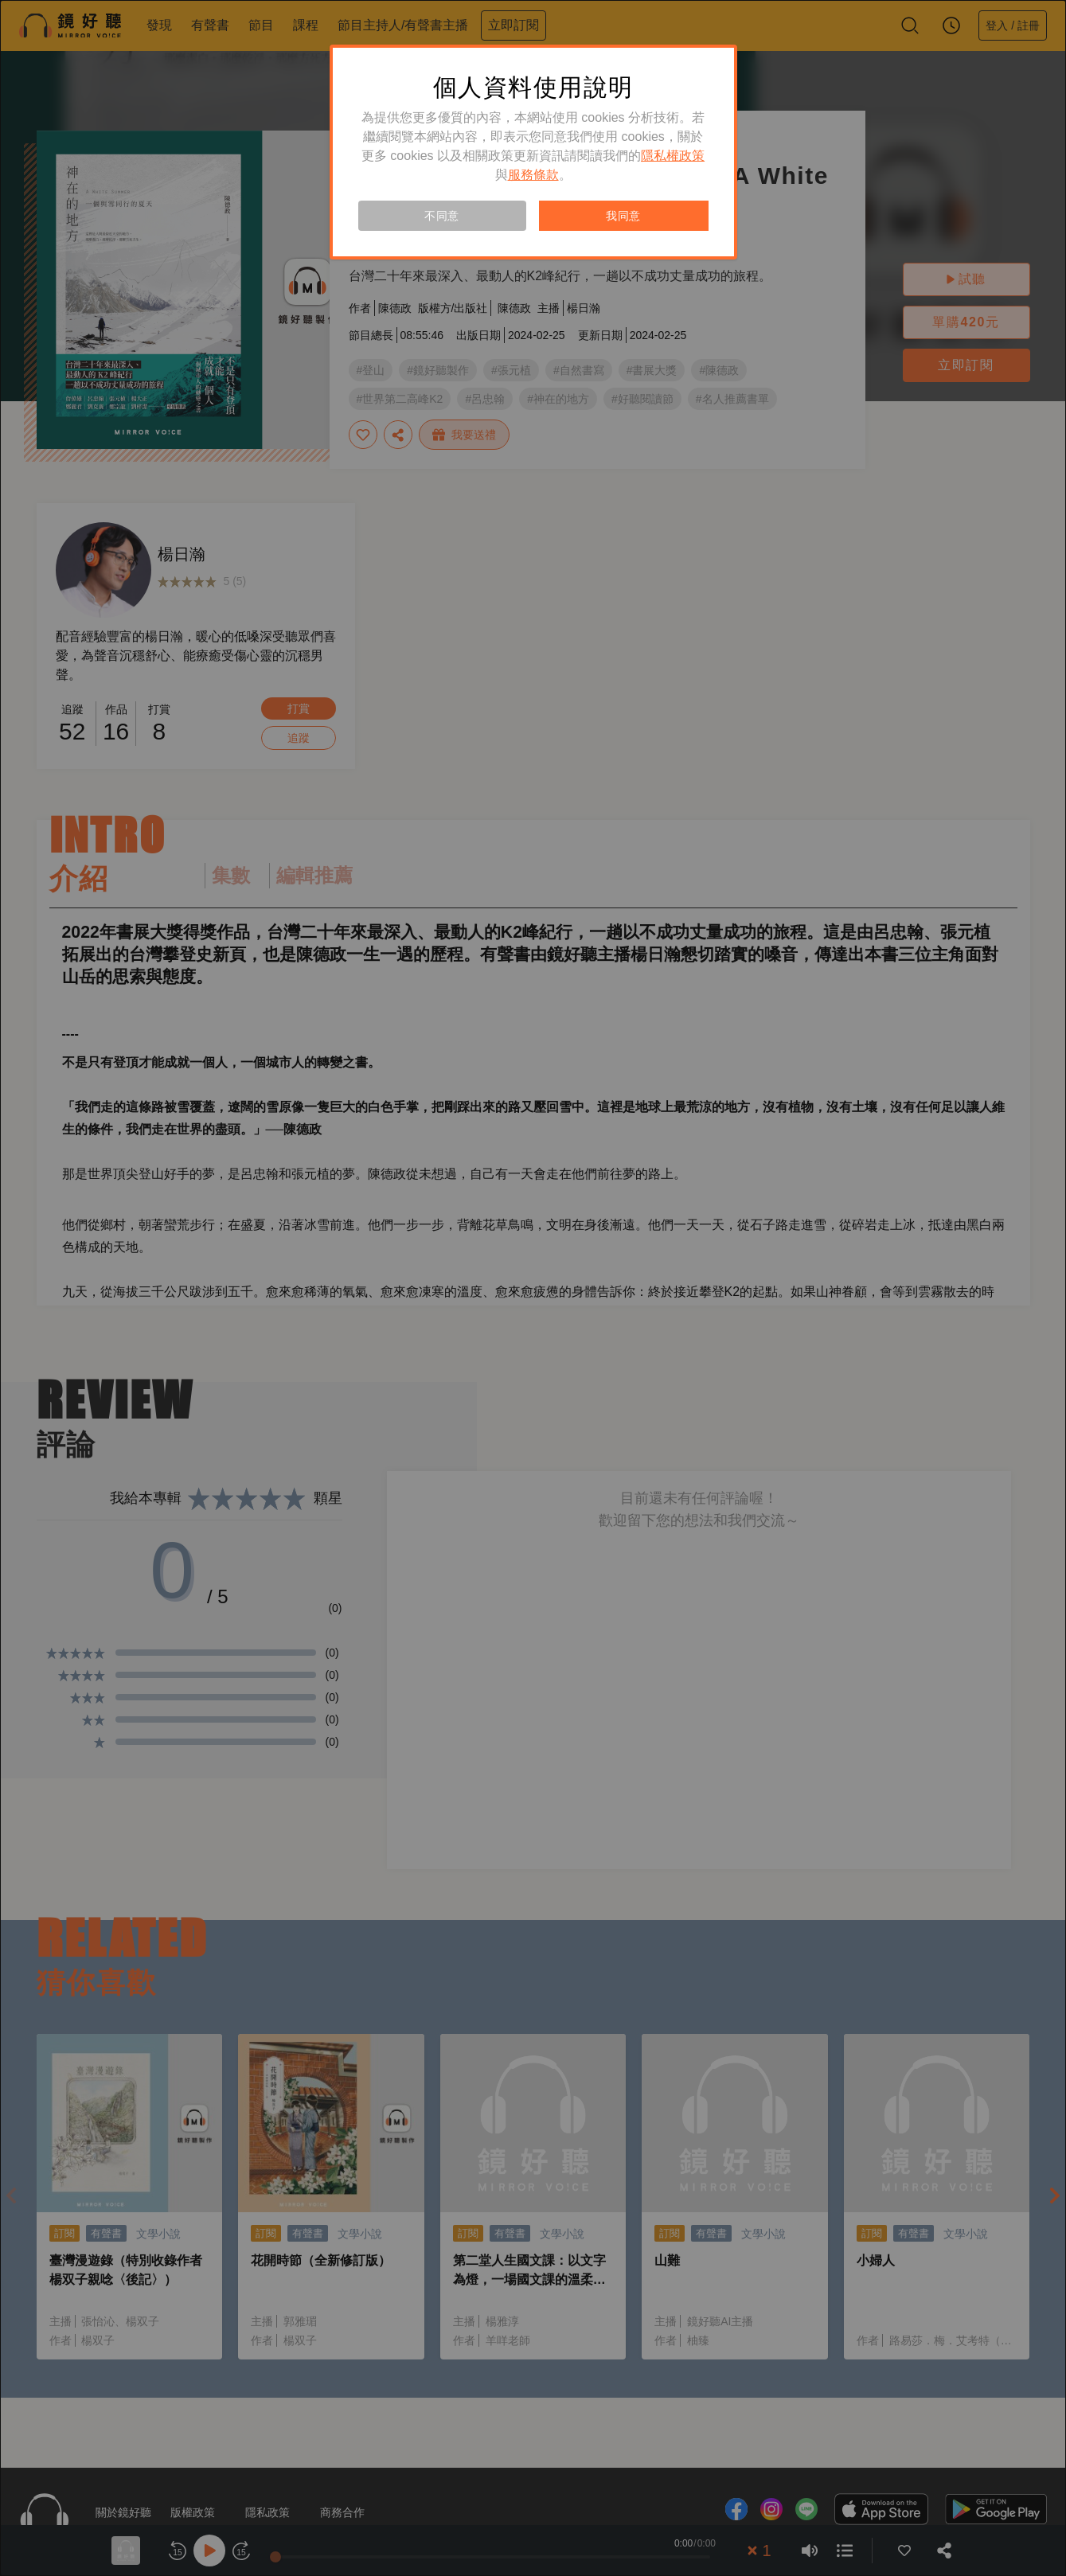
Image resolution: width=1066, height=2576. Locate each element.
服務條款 (533, 174)
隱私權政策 (673, 155)
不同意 (441, 215)
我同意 (623, 215)
